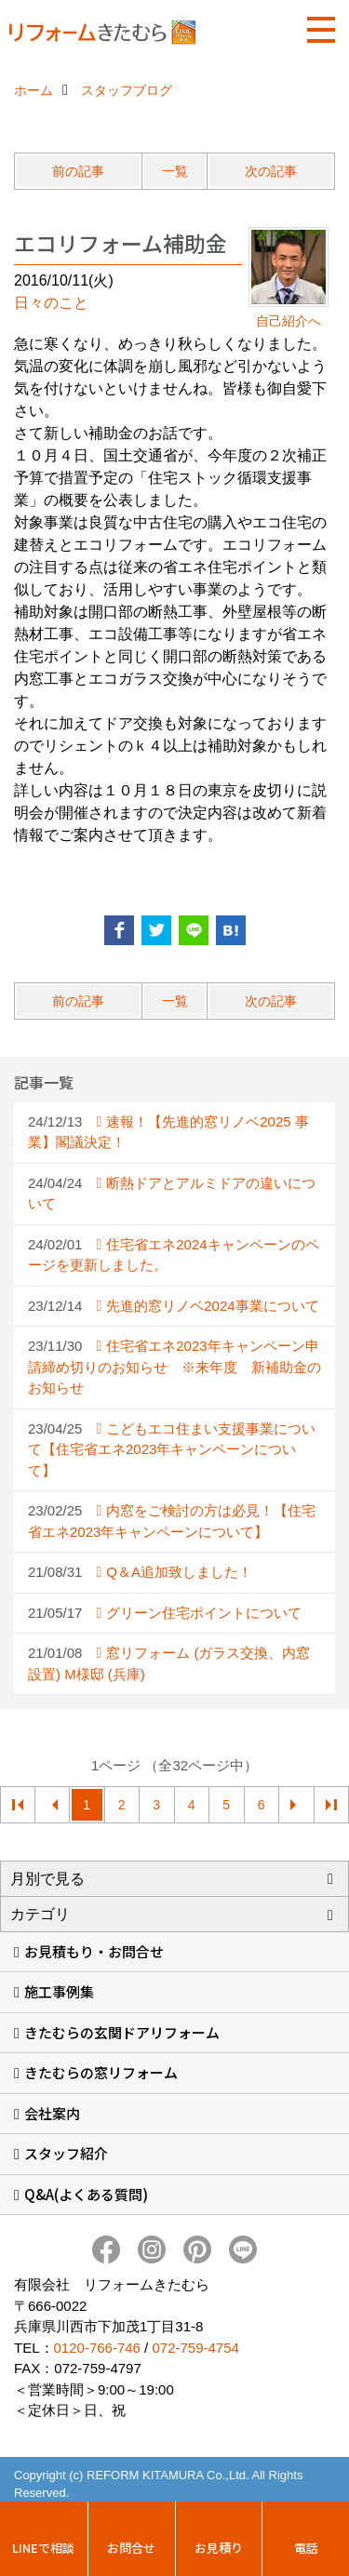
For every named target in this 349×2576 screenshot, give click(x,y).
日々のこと (51, 303)
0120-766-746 (97, 2348)
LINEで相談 (43, 2547)
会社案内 (52, 2113)
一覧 (175, 171)
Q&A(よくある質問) (86, 2194)
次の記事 (271, 171)
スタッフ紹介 (66, 2153)
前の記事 (78, 171)
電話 (306, 2547)
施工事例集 (59, 1991)
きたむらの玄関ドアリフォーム (122, 2032)
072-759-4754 (195, 2348)
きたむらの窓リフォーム (101, 2072)
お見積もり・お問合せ (94, 1951)
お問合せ (131, 2547)
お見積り (219, 2547)
